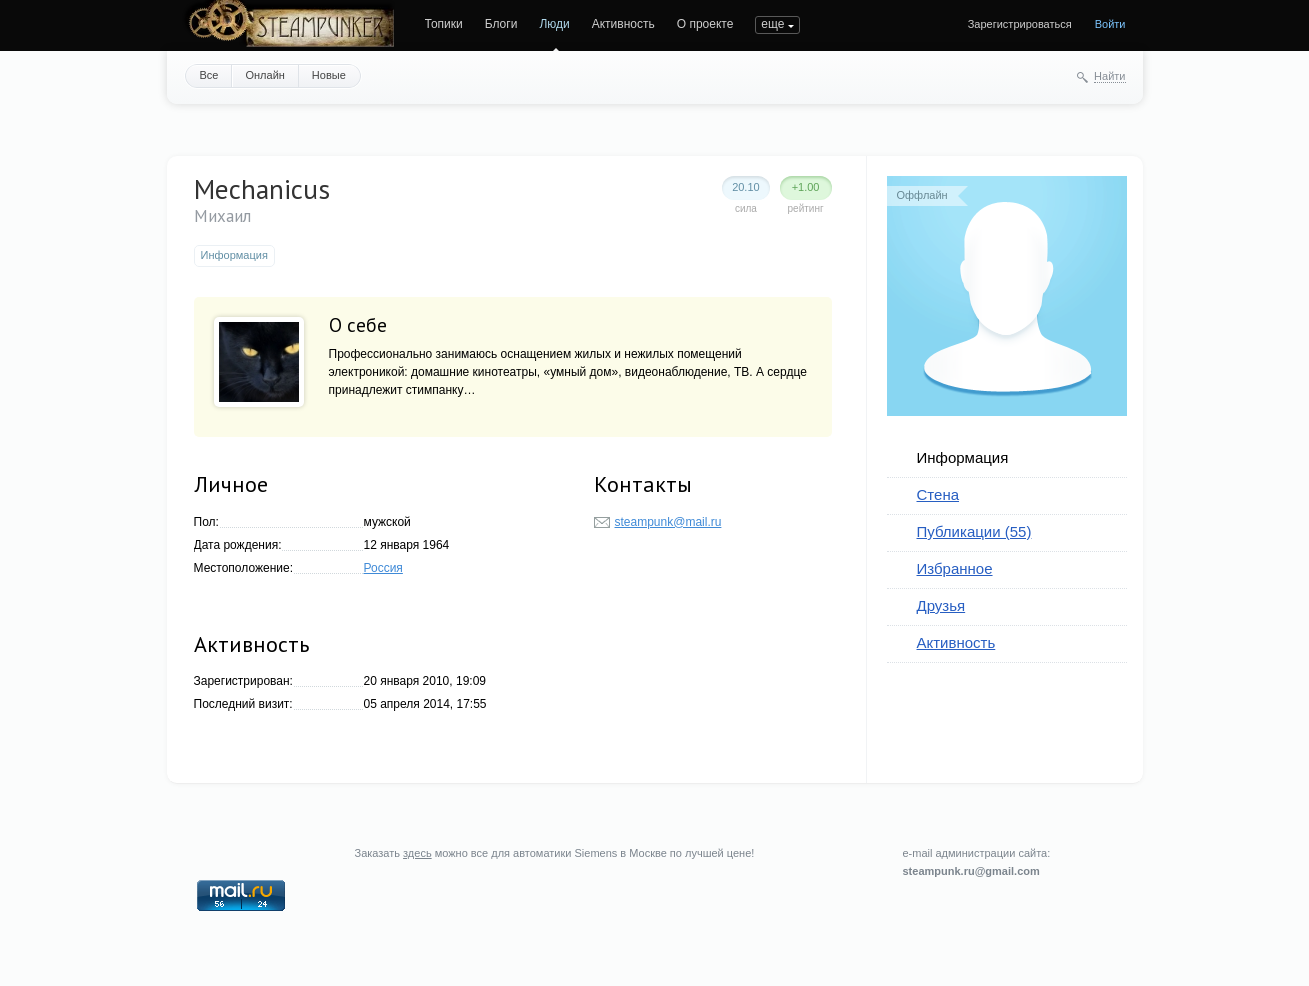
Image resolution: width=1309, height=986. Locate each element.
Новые (329, 75)
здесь (417, 853)
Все (209, 75)
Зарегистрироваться (1020, 24)
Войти (1110, 24)
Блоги (501, 24)
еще (772, 24)
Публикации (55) (974, 531)
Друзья (941, 605)
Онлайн (264, 75)
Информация (963, 457)
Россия (383, 568)
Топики (444, 24)
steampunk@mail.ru (668, 522)
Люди (554, 24)
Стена (938, 494)
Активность (623, 24)
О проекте (705, 24)
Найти (1109, 76)
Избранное (955, 568)
